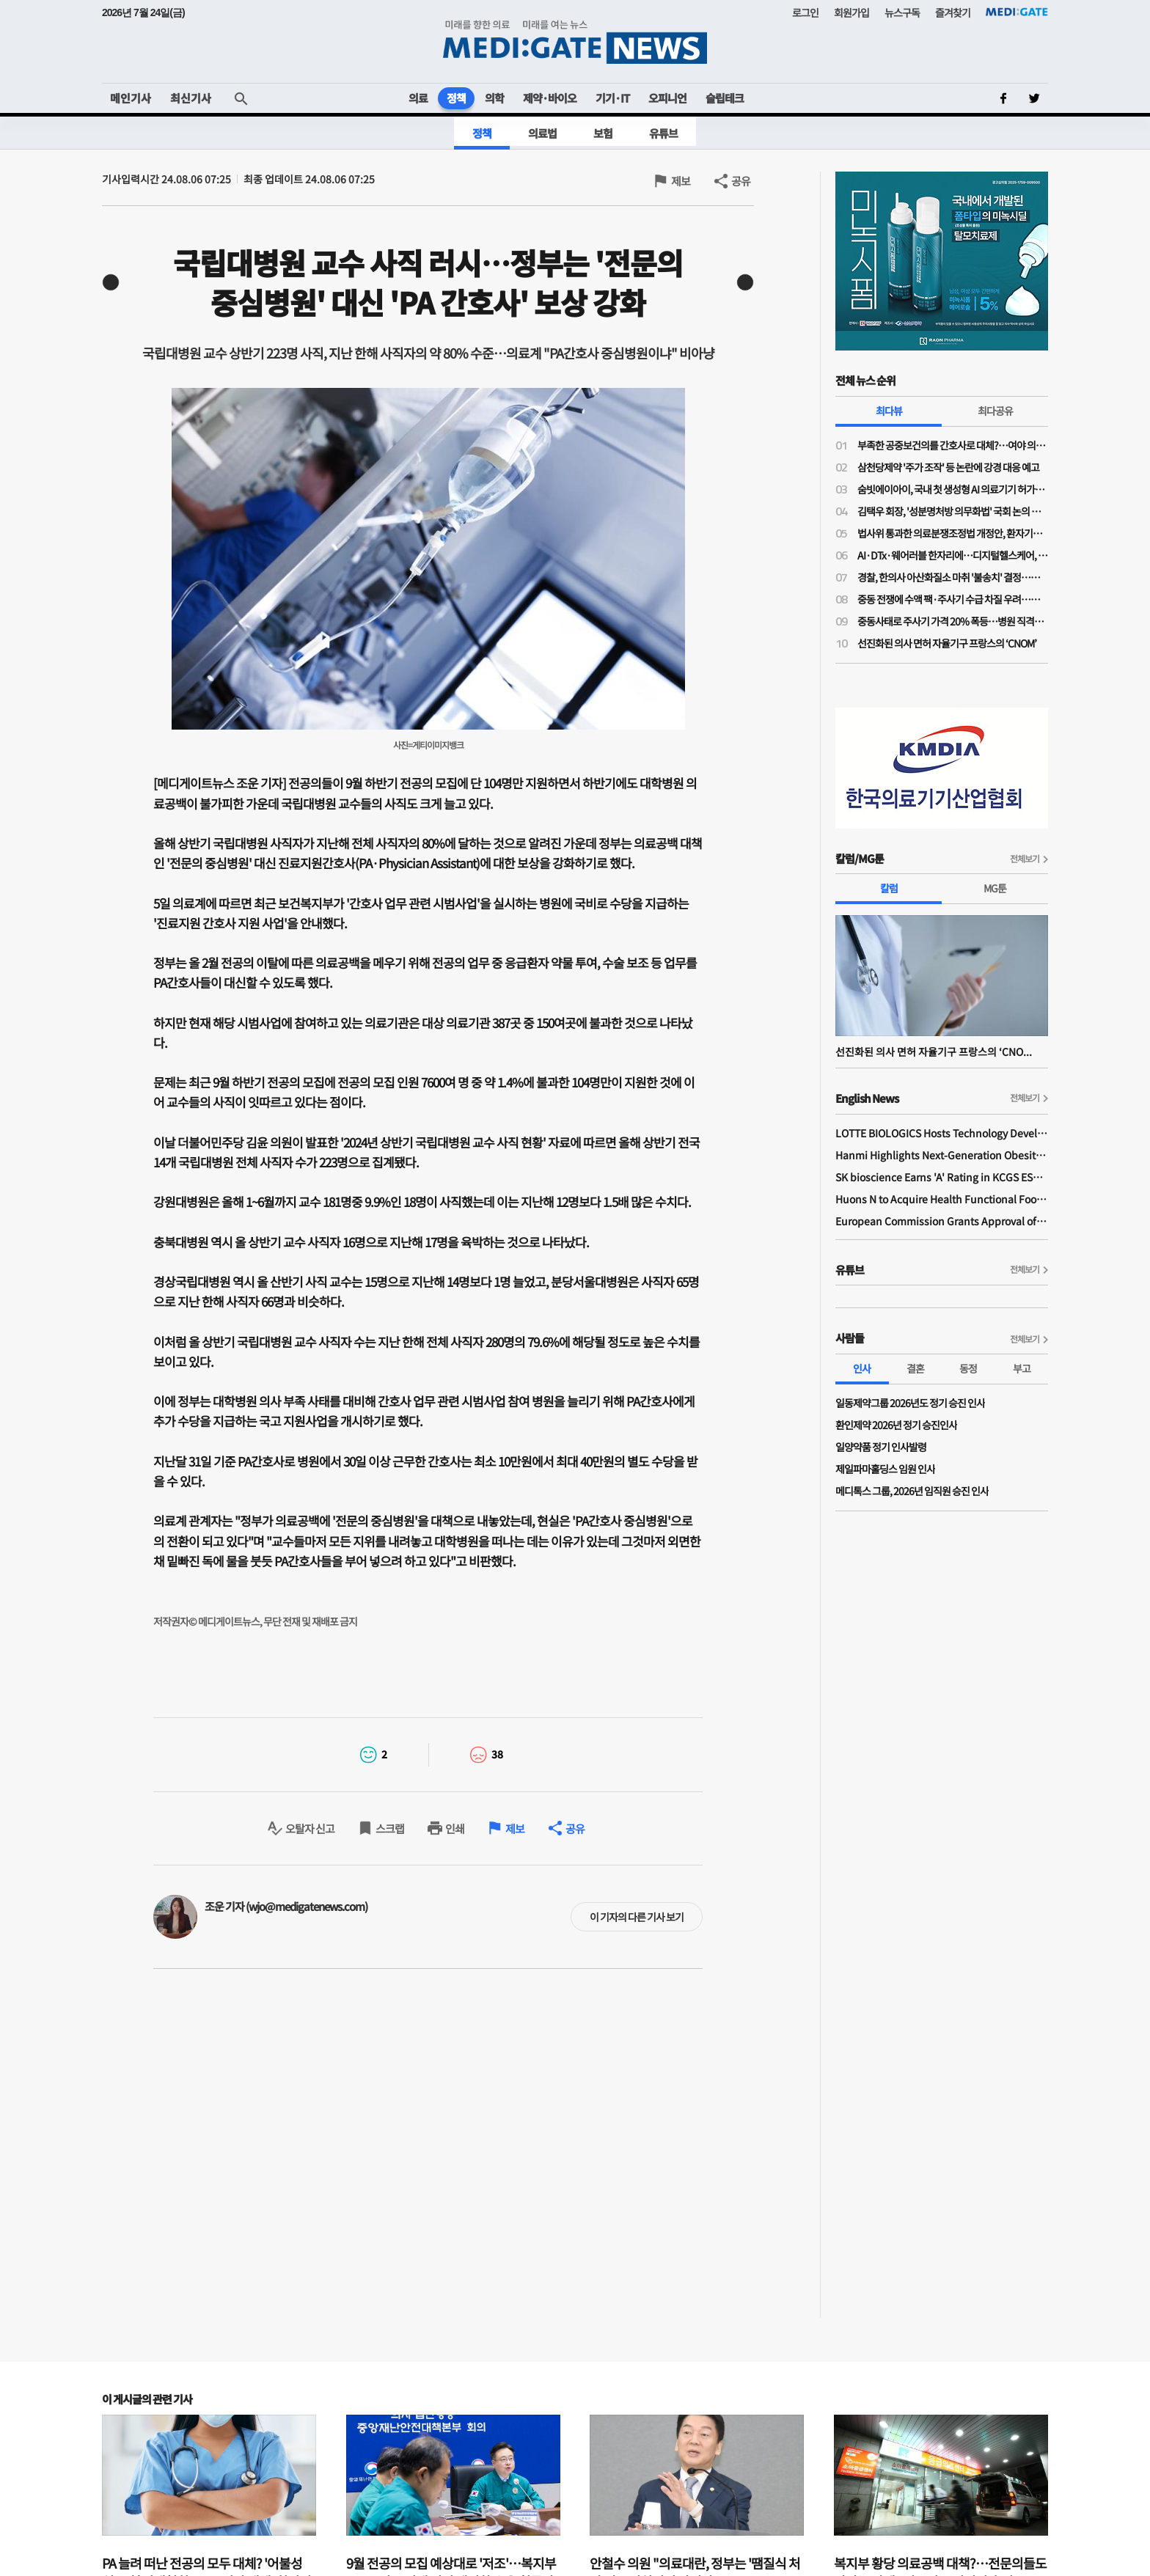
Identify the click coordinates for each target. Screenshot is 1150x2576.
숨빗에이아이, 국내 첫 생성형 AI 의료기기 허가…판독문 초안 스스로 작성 (952, 489)
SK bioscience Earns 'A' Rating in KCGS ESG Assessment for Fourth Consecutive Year (941, 1177)
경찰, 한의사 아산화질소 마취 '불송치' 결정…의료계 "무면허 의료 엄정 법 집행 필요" (952, 577)
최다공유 (995, 410)
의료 (418, 98)
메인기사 (130, 98)
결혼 (915, 1368)
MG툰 (995, 888)
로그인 (805, 12)
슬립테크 (725, 98)
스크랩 (390, 1828)
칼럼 (889, 888)
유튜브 (663, 133)
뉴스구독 (902, 12)
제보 (680, 180)
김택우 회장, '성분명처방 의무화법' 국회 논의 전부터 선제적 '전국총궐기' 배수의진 (952, 511)
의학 (494, 98)
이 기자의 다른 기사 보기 (637, 1916)
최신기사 (190, 98)
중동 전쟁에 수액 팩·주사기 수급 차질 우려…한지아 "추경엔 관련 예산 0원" (952, 599)
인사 (862, 1368)
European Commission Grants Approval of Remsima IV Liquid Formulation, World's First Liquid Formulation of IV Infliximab (941, 1221)
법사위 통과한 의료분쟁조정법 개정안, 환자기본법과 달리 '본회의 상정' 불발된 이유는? (952, 533)
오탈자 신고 (309, 1828)
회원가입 (851, 12)
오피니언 (667, 98)
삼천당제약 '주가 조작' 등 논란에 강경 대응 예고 (948, 467)
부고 (1021, 1368)
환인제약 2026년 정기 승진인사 (896, 1424)
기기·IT (612, 98)
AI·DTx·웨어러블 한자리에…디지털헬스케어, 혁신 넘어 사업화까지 (952, 555)
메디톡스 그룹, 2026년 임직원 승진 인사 (912, 1490)
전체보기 (1024, 858)
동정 (968, 1368)
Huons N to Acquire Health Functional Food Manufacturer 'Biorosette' (941, 1199)
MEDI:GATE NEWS (575, 41)
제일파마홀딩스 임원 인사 (885, 1468)
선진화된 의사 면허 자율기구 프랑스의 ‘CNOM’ (946, 643)
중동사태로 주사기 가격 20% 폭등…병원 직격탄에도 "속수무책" (952, 621)
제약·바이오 (549, 98)
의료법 (542, 133)
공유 (740, 180)
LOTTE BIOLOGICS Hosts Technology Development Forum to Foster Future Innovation (941, 1133)
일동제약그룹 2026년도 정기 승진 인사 (910, 1402)
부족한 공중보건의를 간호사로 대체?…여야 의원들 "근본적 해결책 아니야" (952, 445)
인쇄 (454, 1828)
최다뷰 (889, 410)
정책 (456, 98)
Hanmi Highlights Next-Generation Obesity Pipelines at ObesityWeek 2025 (941, 1155)
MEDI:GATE (1017, 11)
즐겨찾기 (952, 12)
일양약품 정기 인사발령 (880, 1446)
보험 (602, 133)
